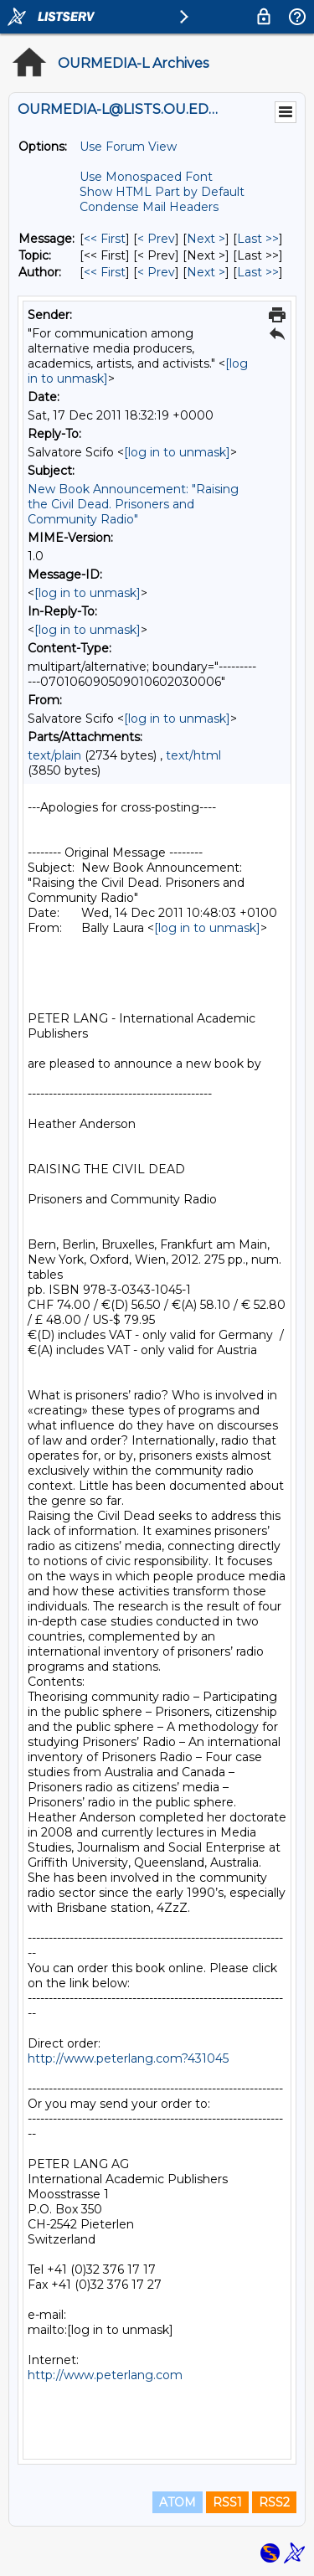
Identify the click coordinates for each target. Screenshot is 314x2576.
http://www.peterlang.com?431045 (128, 2058)
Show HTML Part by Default (162, 191)
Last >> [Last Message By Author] (258, 272)
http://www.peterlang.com (105, 2375)
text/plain (54, 755)
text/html (193, 755)
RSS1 (227, 2502)
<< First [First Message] (105, 238)
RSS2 (274, 2502)
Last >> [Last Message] (258, 238)
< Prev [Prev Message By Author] (156, 272)
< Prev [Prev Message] (156, 238)
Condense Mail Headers (149, 206)
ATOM (177, 2502)
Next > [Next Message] (206, 238)
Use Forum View (128, 146)
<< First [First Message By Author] (105, 272)
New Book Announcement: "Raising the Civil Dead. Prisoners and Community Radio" (133, 504)
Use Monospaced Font (146, 176)
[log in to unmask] (177, 452)
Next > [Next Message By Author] (206, 272)
